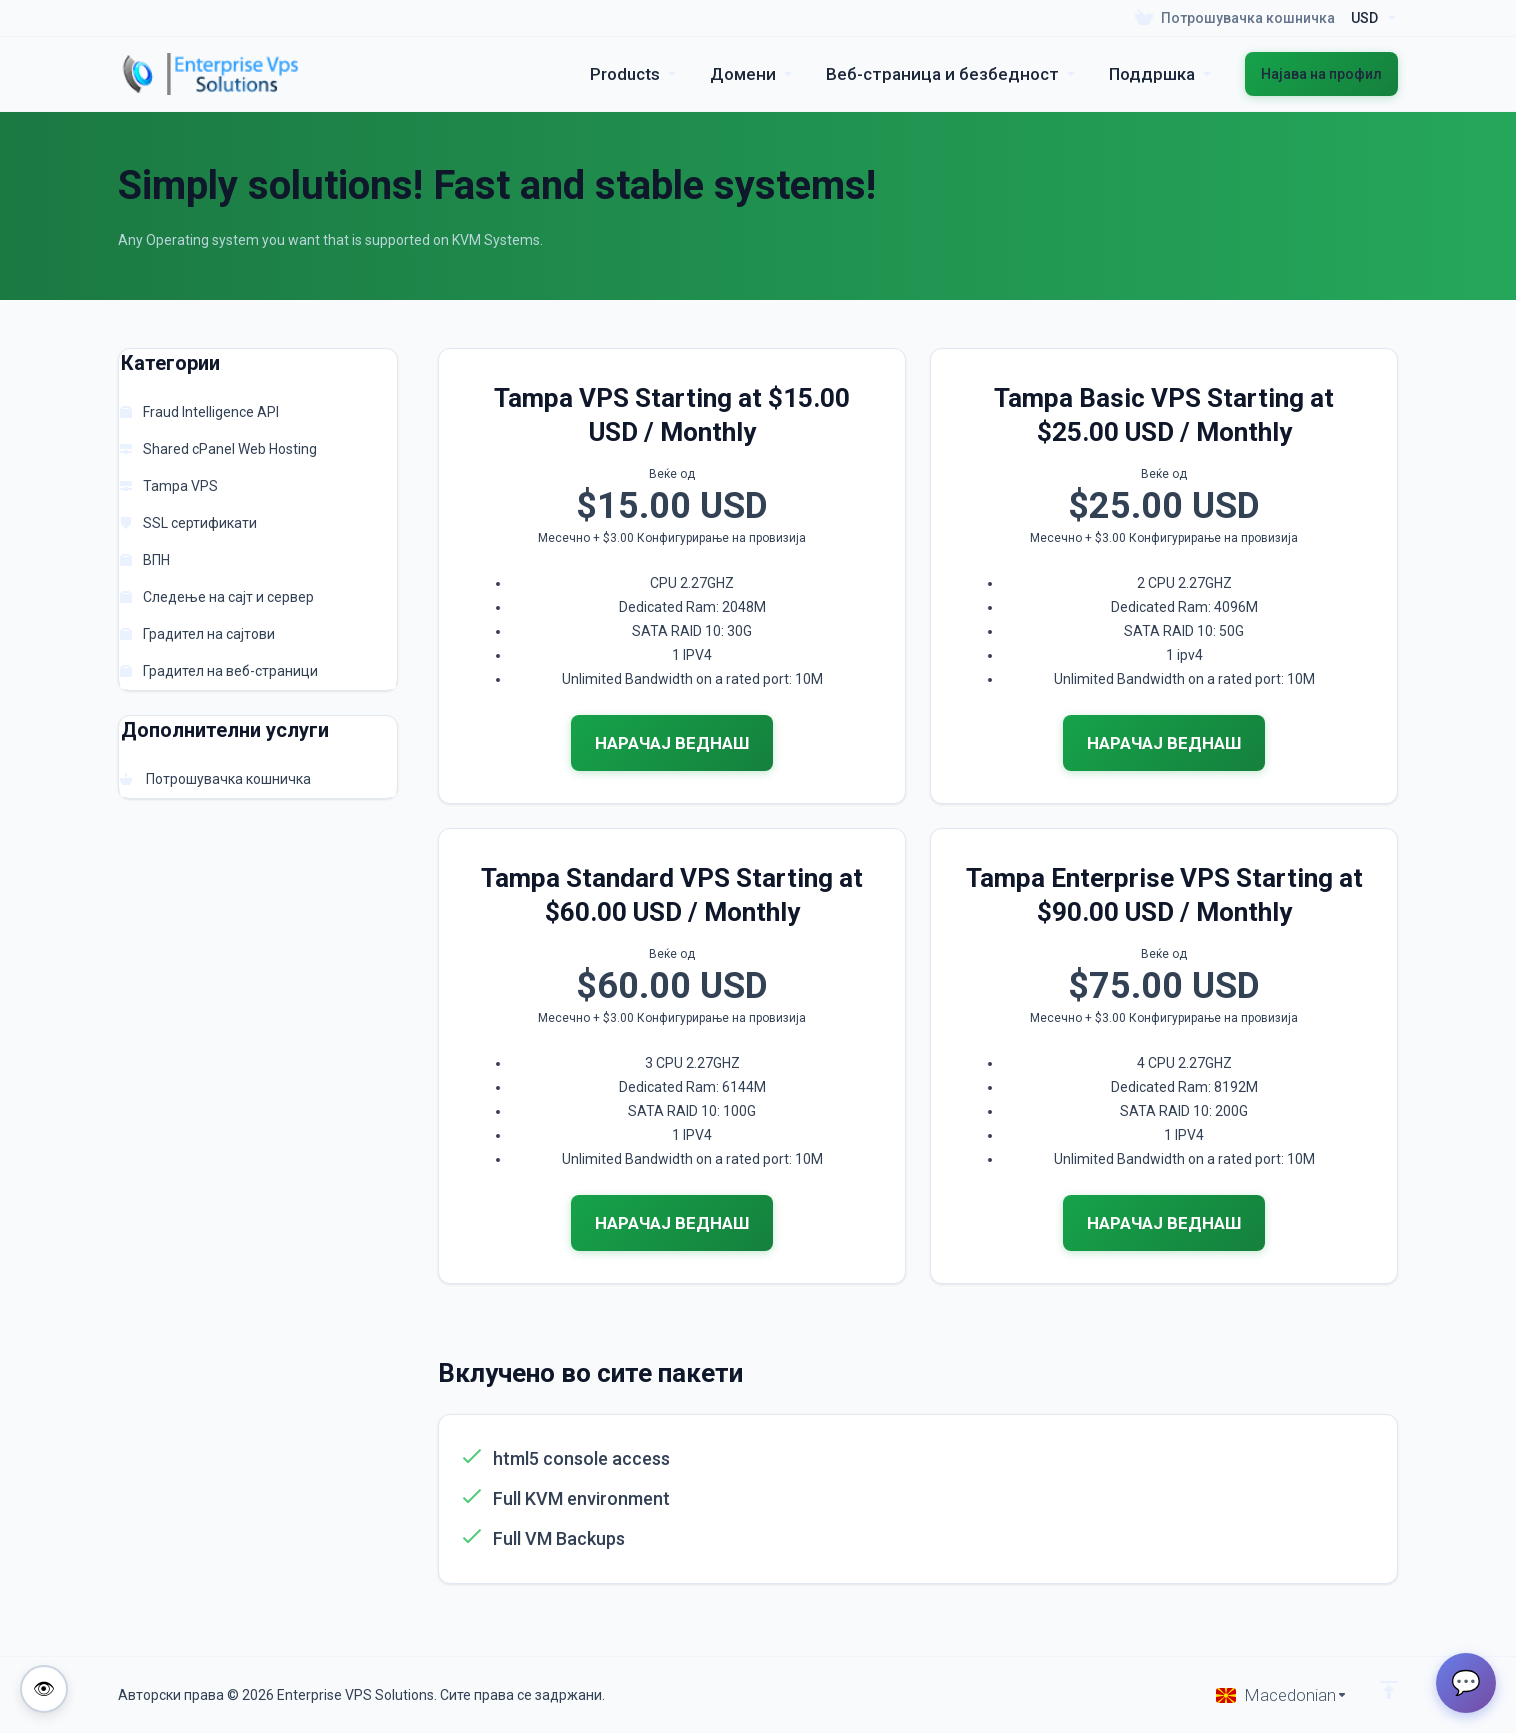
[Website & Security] (951, 74)
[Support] (1161, 74)
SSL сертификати (188, 523)
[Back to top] (1389, 1690)
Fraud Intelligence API (199, 412)
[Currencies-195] (1370, 18)
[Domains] (752, 74)
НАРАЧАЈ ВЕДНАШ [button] (672, 743)
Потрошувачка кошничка (215, 779)
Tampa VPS (169, 486)
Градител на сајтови (197, 634)
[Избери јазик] (1282, 1695)
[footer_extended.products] (634, 74)
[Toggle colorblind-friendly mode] (44, 1689)
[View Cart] (1235, 18)
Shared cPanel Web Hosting (218, 449)
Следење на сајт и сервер (217, 597)
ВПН (145, 560)
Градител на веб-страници (219, 671)
